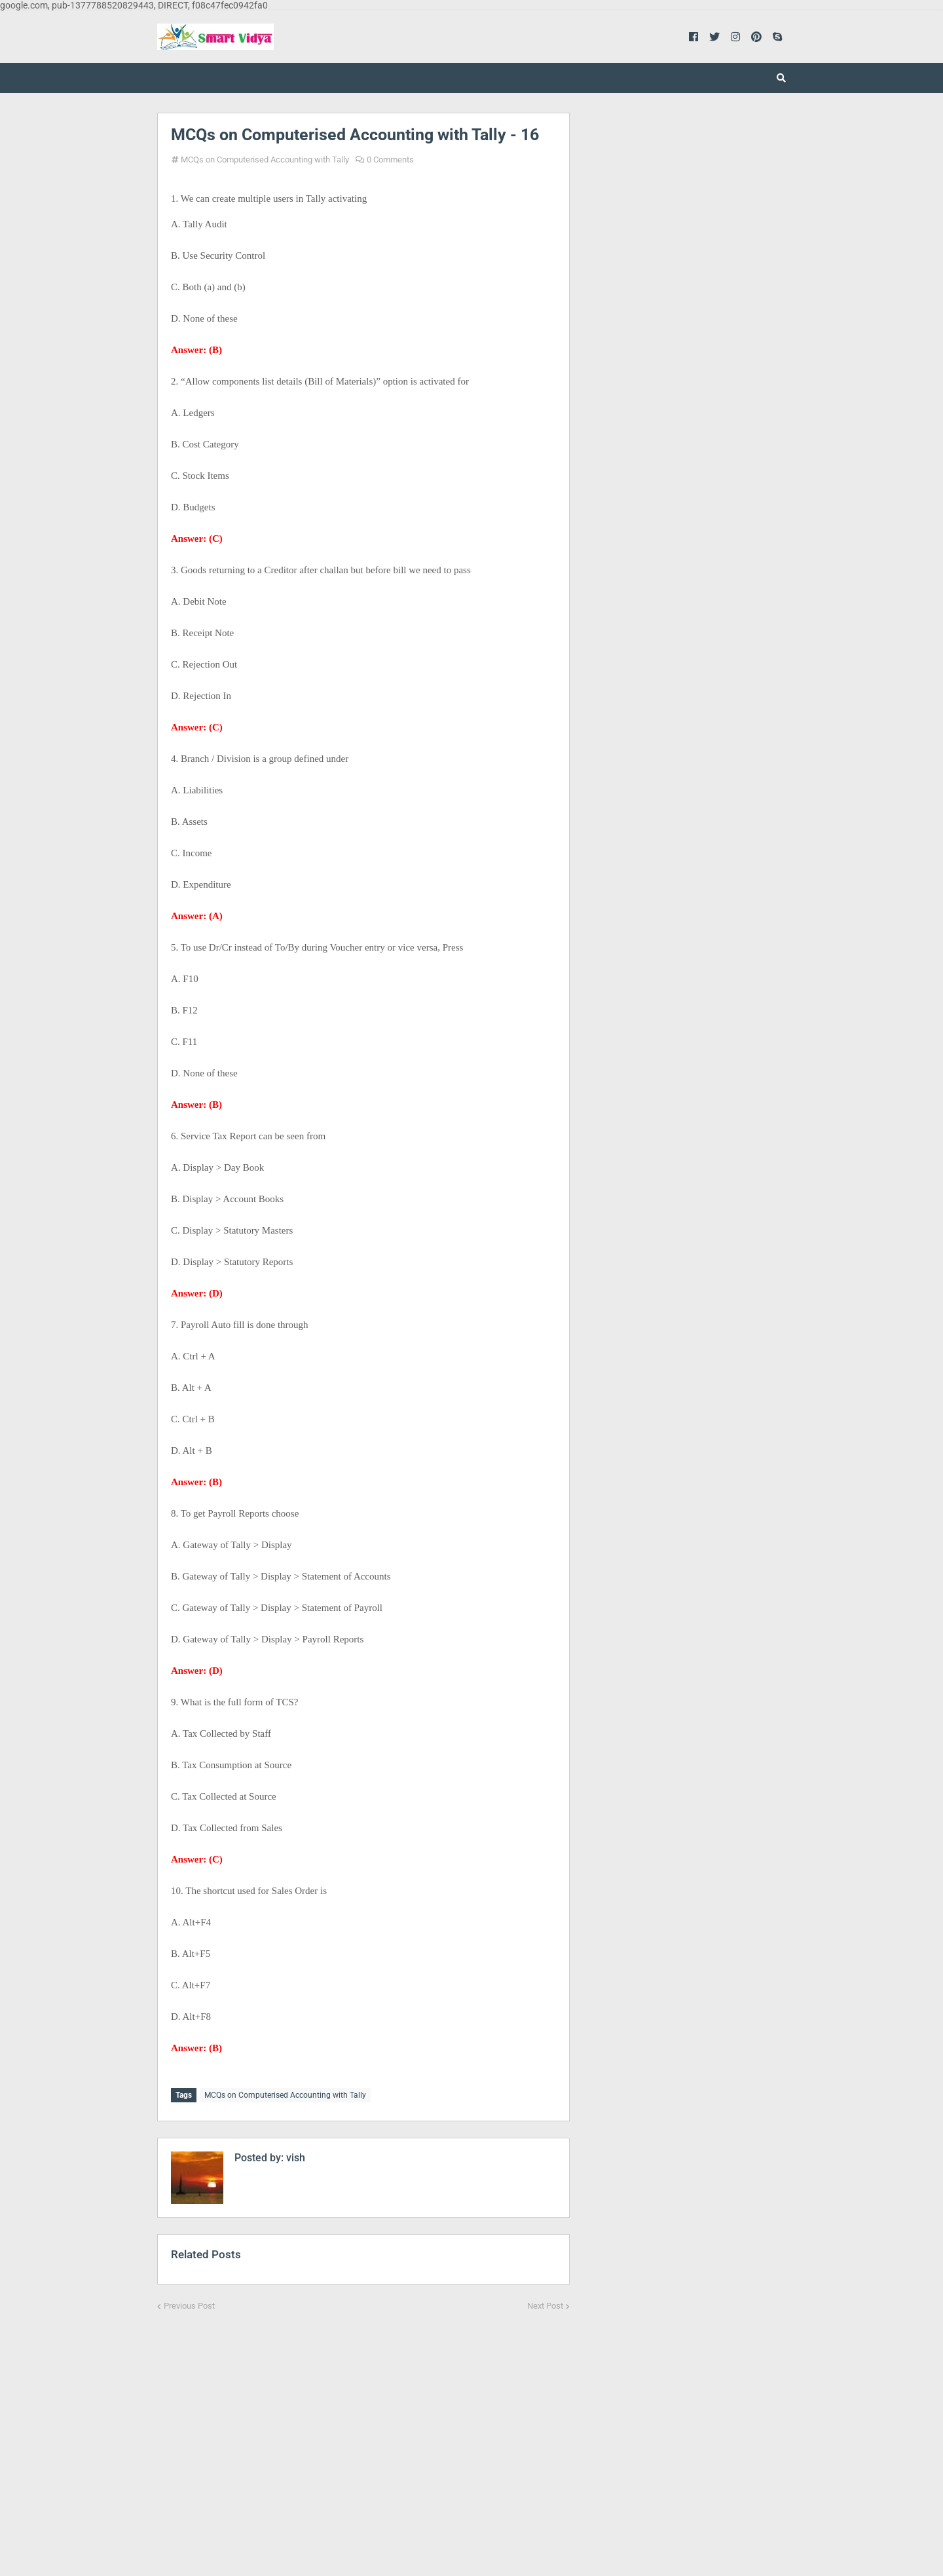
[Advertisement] (363, 2432)
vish (294, 2156)
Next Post (545, 2304)
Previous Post (189, 2304)
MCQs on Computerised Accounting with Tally (265, 159)
